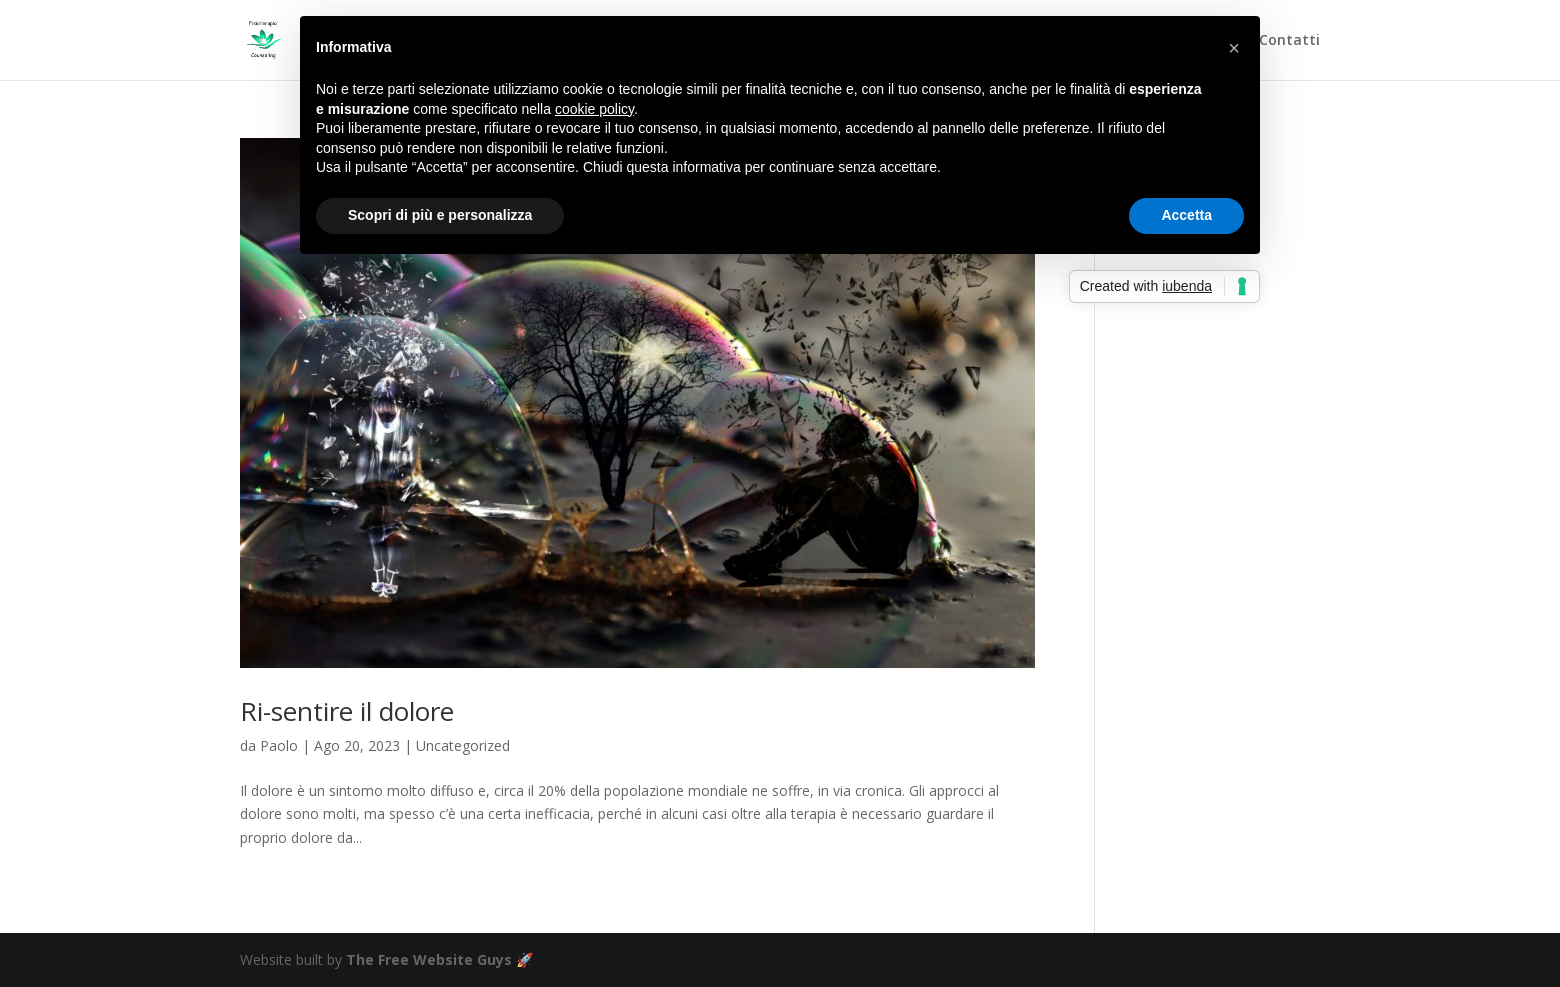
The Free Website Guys (429, 959)
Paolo (279, 745)
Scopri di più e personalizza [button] (440, 215)
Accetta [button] (1186, 215)
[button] (1234, 48)
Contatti (1289, 41)
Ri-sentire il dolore (347, 711)
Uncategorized (463, 745)
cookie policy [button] (594, 109)
